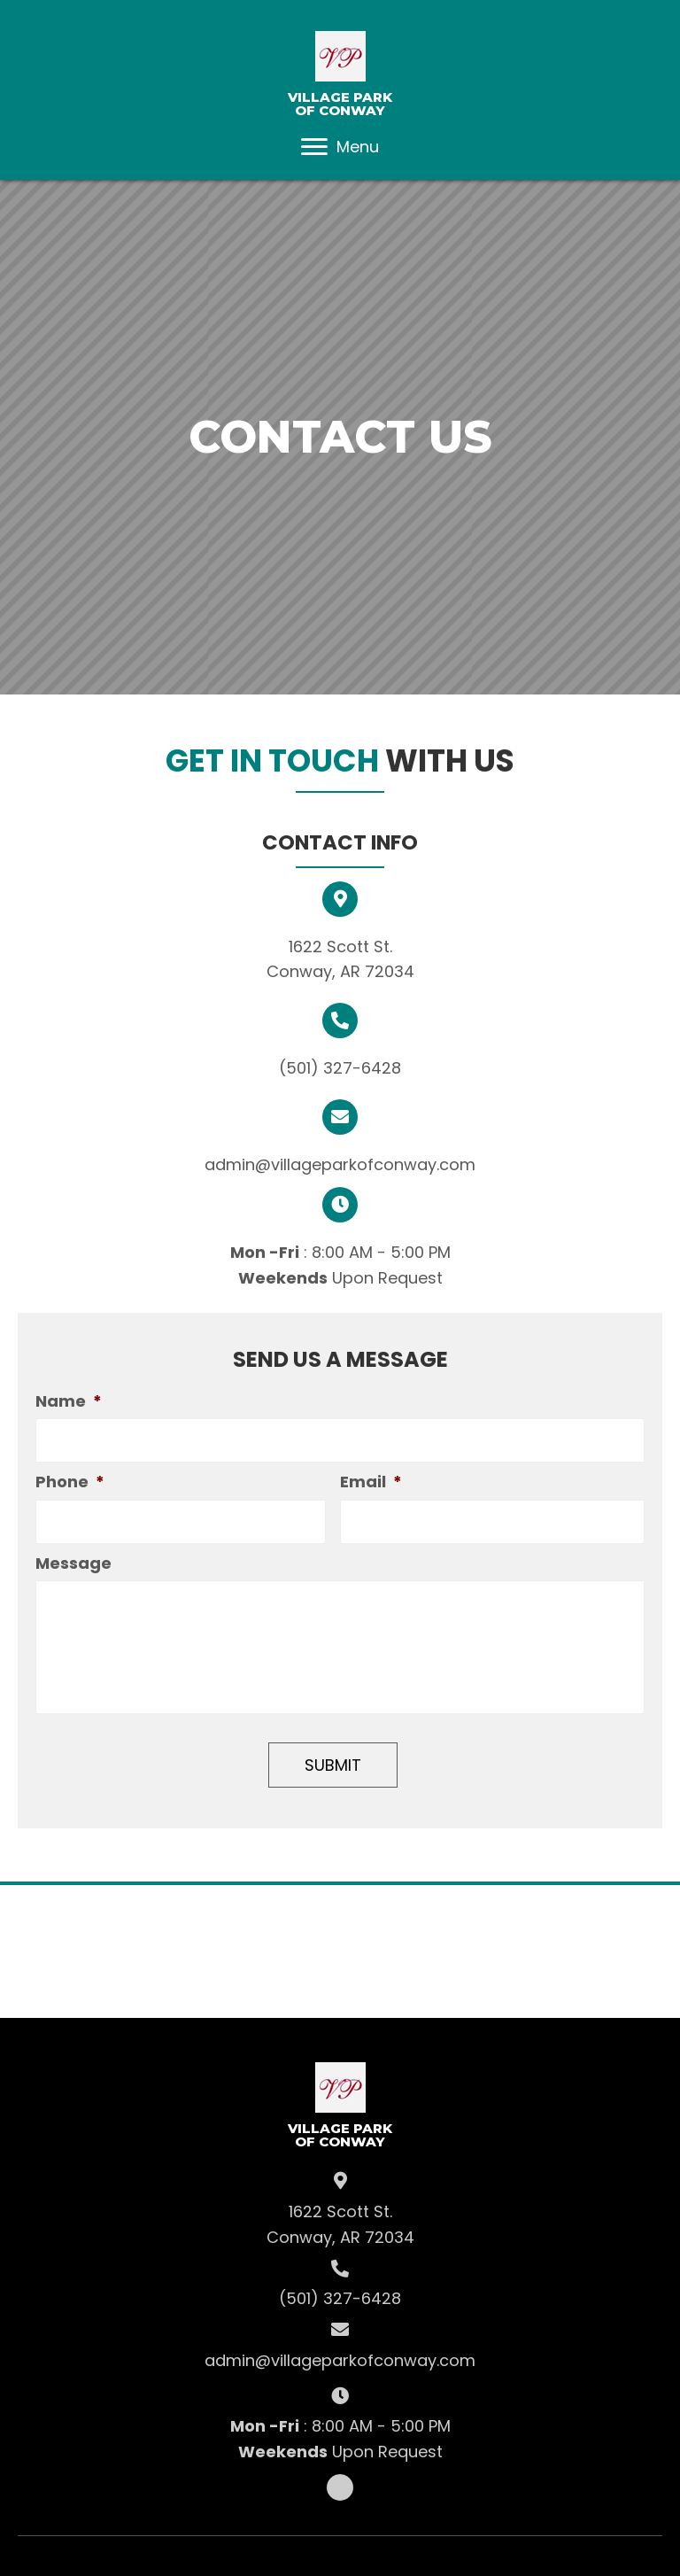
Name (68, 1401)
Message (73, 1566)
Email (371, 1483)
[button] (314, 147)
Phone (69, 1483)
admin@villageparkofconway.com (340, 1164)
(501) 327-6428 (340, 1068)
